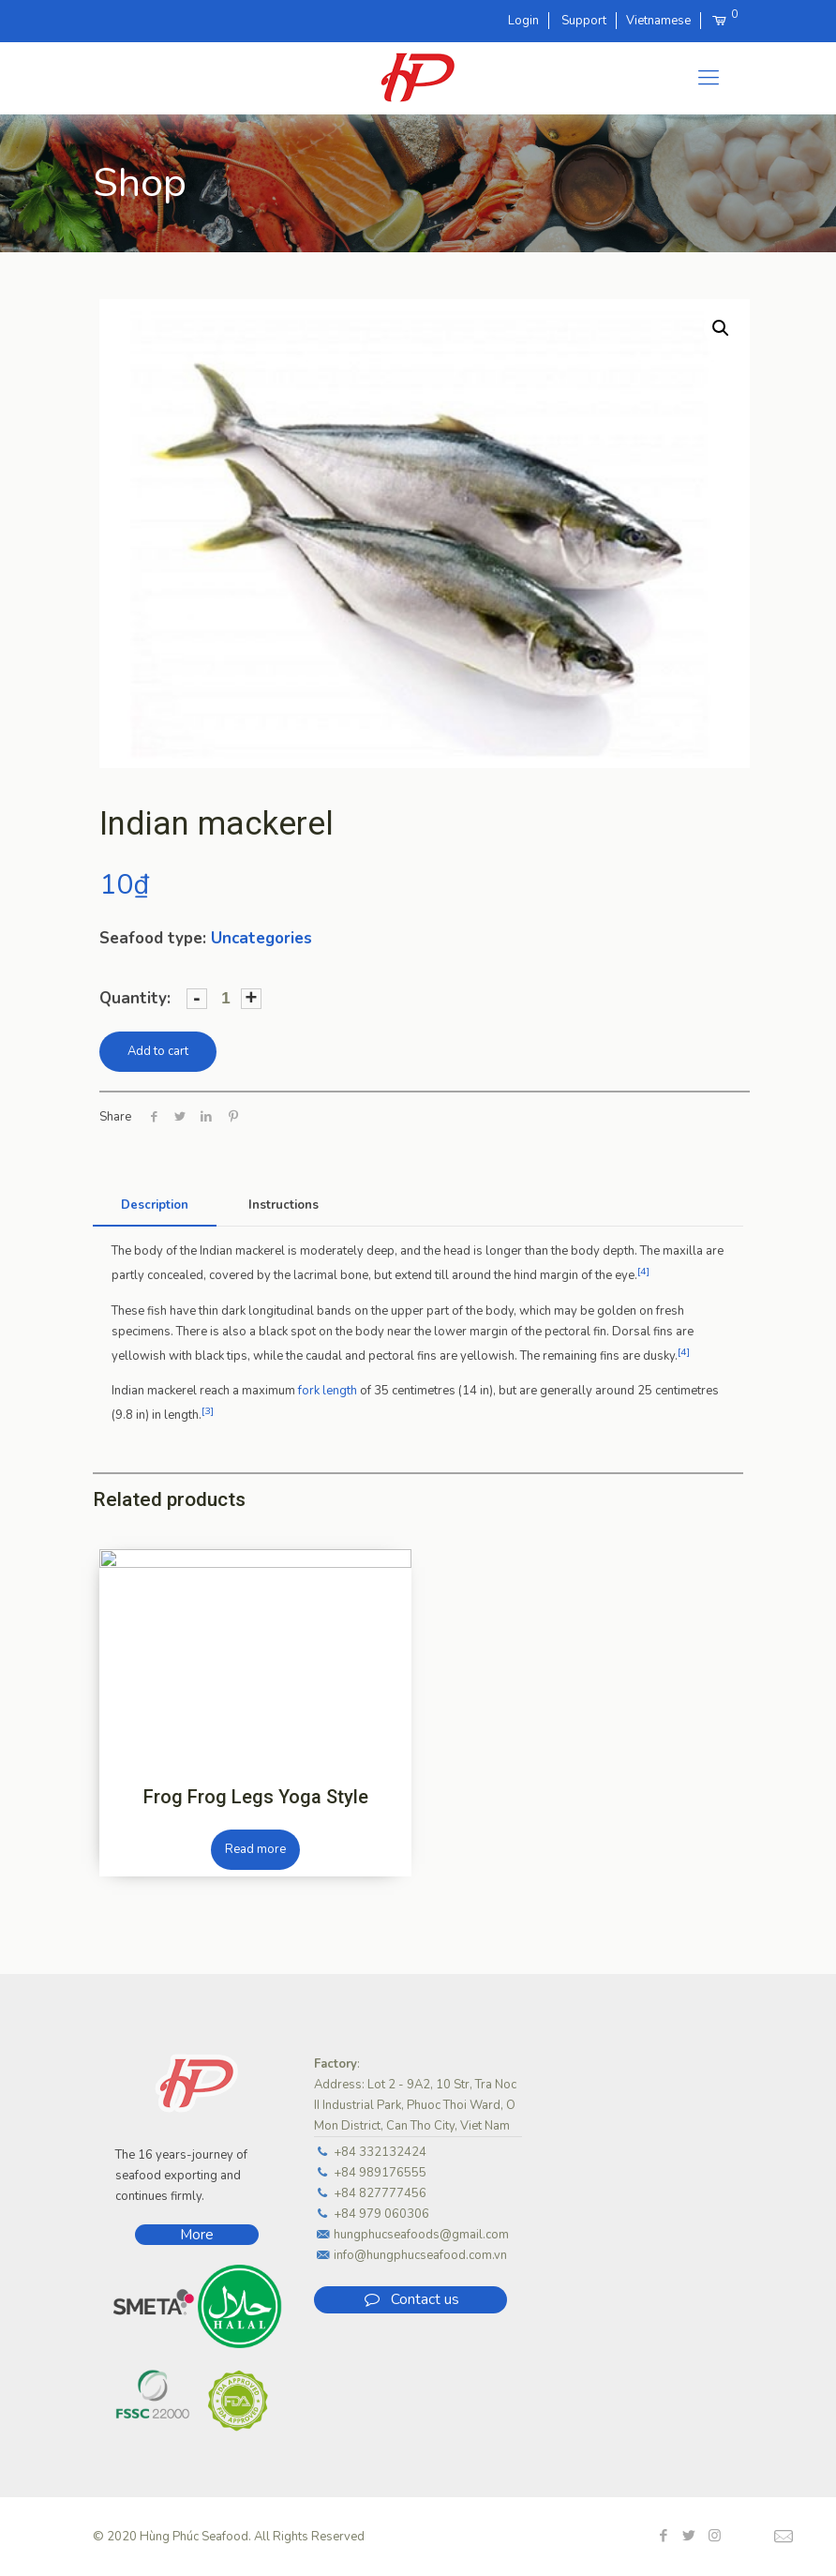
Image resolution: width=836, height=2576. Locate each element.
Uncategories (261, 938)
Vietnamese (658, 20)
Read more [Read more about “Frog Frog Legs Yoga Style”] (255, 1849)
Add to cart (157, 1051)
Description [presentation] (154, 1205)
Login (523, 20)
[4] (643, 1271)
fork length (327, 1390)
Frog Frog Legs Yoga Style (255, 1796)
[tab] (154, 1205)
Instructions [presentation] (283, 1205)
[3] (208, 1411)
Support (583, 20)
